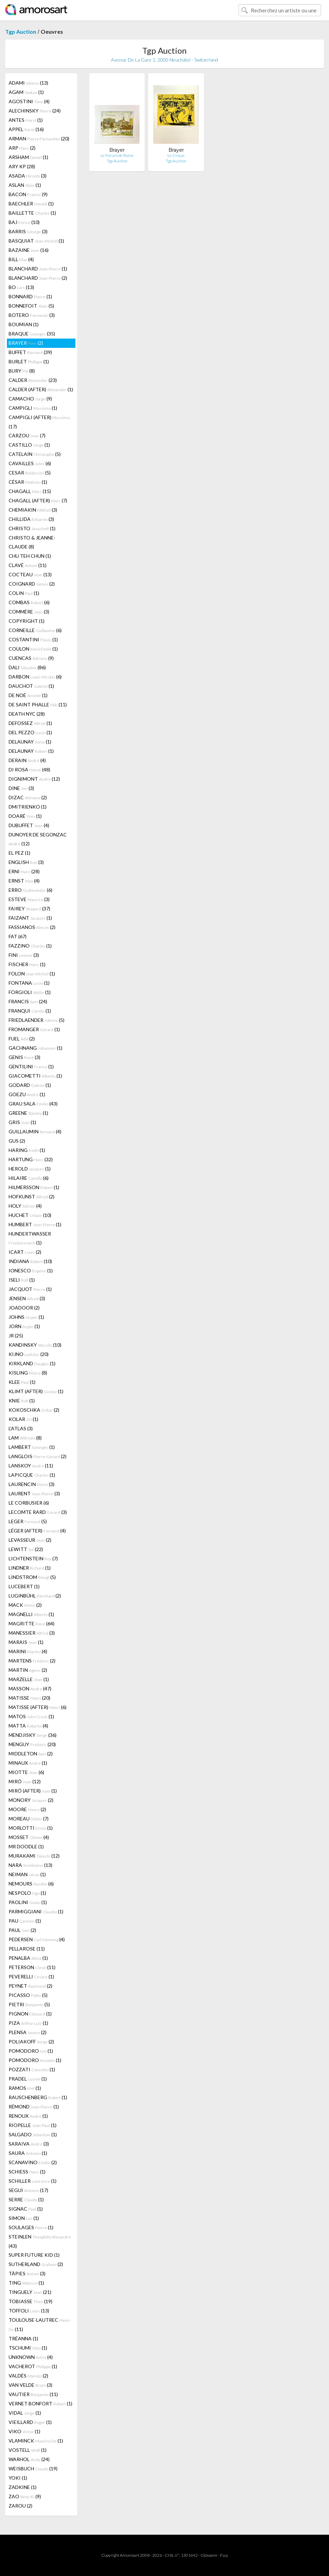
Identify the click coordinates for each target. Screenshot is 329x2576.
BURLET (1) (29, 361)
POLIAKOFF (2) (31, 2041)
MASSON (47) (30, 1688)
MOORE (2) (27, 1809)
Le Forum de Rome (117, 155)
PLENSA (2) (28, 2032)
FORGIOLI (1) (30, 992)
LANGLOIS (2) (37, 1456)
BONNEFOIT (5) (31, 306)
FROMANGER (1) (34, 1029)
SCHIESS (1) (27, 2171)
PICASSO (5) (28, 1995)
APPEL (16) (26, 129)
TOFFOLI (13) (29, 2310)
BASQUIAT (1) (36, 241)
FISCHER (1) (27, 964)
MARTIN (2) (28, 1670)
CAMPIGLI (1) (33, 408)
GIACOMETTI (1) (35, 1076)
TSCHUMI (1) (28, 2348)
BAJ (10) (24, 222)
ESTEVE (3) (29, 899)
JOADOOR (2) (24, 1308)
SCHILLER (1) (32, 2181)
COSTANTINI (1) (33, 639)
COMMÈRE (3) (29, 611)
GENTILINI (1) (31, 1066)
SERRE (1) (26, 2199)
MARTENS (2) (32, 1661)
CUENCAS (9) (31, 658)
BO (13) (21, 287)
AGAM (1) (26, 92)
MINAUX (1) (28, 1763)
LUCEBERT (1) (24, 1586)
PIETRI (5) (29, 2004)
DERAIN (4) (27, 760)
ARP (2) (22, 148)
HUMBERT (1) (35, 1224)
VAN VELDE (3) (30, 2385)
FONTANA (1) (29, 983)
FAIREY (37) (29, 908)
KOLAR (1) (23, 1419)
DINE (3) (21, 788)
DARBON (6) (35, 677)
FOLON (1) (32, 973)
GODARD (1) (30, 1085)
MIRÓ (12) (25, 1781)
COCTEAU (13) (30, 574)
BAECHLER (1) (31, 203)
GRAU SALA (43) (33, 1104)
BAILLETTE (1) (32, 213)
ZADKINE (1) (23, 2487)
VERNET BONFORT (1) (40, 2403)
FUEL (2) (22, 1038)
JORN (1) (24, 1326)
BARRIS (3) (28, 231)
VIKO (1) (24, 2431)
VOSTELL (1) (28, 2450)
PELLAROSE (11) (27, 1949)
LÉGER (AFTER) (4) (37, 1530)
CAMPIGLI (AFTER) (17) (39, 421)
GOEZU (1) (27, 1094)
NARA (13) (30, 1865)
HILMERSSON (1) (34, 1187)
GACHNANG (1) (35, 1048)
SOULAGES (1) (31, 2227)
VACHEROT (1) (33, 2366)
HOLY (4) (25, 1206)
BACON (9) (28, 194)
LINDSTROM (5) (32, 1577)
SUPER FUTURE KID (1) (34, 2255)
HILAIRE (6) (29, 1178)
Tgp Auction (20, 31)
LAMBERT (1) (32, 1447)
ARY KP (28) (22, 166)
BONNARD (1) (30, 296)
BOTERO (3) (32, 315)
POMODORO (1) (31, 2051)
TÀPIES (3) (27, 2273)
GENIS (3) (24, 1057)
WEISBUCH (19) (33, 2468)
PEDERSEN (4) (37, 1939)
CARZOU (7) (27, 435)
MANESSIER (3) (32, 1633)
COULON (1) (33, 649)
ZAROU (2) (20, 2506)
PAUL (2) (22, 1930)
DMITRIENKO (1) (28, 807)
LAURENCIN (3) (31, 1484)
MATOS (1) (31, 1716)
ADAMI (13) (28, 83)
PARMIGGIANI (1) (36, 1911)
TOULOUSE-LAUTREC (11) (39, 2324)
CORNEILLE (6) (35, 630)
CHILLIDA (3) (31, 519)
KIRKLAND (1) (32, 1363)
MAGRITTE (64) (31, 1623)
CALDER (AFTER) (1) (41, 389)
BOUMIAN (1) (24, 324)
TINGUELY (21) (30, 2292)
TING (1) (26, 2283)
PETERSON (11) (32, 1967)
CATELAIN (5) (35, 454)
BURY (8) (22, 371)
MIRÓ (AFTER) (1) (33, 1791)
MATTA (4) (28, 1726)
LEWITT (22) (26, 1549)
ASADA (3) (28, 176)
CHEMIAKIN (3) (33, 510)
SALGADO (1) (33, 2134)
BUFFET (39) (30, 352)
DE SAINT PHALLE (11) (38, 704)
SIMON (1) (24, 2218)
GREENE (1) (28, 1113)
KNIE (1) (22, 1400)
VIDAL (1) (25, 2413)
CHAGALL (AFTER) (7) (38, 500)
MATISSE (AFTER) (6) (37, 1707)
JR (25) (16, 1335)
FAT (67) (18, 936)
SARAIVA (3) (29, 2144)
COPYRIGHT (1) (26, 621)
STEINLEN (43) (40, 2241)
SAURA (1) (28, 2153)
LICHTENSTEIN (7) (33, 1558)
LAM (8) (25, 1438)
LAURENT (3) (34, 1493)
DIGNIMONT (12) (34, 779)
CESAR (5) (30, 472)
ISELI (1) (22, 1280)
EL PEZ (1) (19, 853)
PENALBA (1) (28, 1958)
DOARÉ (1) (25, 816)
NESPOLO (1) (27, 1893)
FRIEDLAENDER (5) (36, 1020)
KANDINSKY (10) (35, 1345)
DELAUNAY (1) (30, 742)
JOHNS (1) (26, 1317)
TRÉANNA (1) (23, 2338)
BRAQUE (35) (32, 333)
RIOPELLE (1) (32, 2125)
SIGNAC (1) (26, 2209)
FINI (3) (24, 955)
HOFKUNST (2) (31, 1196)
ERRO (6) (30, 890)
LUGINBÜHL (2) (35, 1596)
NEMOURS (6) (31, 1883)
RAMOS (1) (25, 2088)
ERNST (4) (24, 881)
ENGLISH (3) (26, 862)
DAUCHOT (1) (31, 686)
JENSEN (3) (27, 1298)
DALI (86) (27, 667)
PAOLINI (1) (28, 1902)
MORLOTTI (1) (31, 1828)
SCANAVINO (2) (33, 2162)
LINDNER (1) (30, 1568)
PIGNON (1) (30, 2014)
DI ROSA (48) (29, 769)
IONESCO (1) (31, 1270)
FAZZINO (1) (30, 946)
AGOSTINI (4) (29, 101)
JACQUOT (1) (30, 1289)
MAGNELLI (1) (31, 1614)
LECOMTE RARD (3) (38, 1512)
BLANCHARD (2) (38, 278)
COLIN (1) (24, 593)
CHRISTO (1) (32, 528)
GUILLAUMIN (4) (35, 1131)
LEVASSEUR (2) (30, 1540)
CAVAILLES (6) (30, 463)
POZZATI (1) (32, 2069)
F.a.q (224, 2555)
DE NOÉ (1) (28, 695)
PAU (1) (25, 1921)
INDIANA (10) (30, 1261)
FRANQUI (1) (30, 1011)
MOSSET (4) (29, 1837)
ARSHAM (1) (28, 157)
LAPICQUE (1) (32, 1475)
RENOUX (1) (28, 2116)
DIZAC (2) (28, 797)
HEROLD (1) (30, 1169)
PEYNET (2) (30, 1986)
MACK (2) (25, 1605)
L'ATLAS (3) (21, 1428)
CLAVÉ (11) (28, 565)
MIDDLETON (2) (31, 1753)
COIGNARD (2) (32, 584)
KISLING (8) (28, 1373)
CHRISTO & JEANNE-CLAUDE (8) (32, 542)
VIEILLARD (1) (30, 2422)
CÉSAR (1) (28, 482)
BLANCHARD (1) (38, 268)
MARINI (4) (28, 1651)
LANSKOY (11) (31, 1465)
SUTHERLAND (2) (36, 2264)
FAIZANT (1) (30, 918)
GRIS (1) (22, 1122)
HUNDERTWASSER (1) (30, 1238)
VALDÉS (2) (28, 2376)
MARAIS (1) (26, 1642)
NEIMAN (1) (27, 1874)
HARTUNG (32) (31, 1159)
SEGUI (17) (28, 2190)
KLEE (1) (22, 1382)
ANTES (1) (26, 120)
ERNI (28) (24, 871)
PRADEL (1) (28, 2079)
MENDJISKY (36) (32, 1735)
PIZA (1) (28, 2023)
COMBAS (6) (29, 602)
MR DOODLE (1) (26, 1846)
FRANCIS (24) (28, 1001)
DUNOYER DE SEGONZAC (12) (38, 839)
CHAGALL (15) (30, 491)
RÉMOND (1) (34, 2106)
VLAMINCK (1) (36, 2441)
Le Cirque (176, 155)
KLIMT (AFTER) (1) (36, 1391)
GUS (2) (17, 1141)
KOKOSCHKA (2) (34, 1410)
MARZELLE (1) (29, 1679)
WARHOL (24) (29, 2459)
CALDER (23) (33, 380)
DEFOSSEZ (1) (30, 723)
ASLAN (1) (25, 185)
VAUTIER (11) (33, 2394)
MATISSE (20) (29, 1698)
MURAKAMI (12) (34, 1856)
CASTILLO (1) (29, 445)
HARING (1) (27, 1150)
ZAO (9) (25, 2496)
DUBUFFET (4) (29, 825)
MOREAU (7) (29, 1818)
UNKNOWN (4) (31, 2357)
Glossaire (209, 2555)
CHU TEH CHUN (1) (30, 556)
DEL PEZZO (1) (30, 732)
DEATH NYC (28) (27, 714)
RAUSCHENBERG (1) (38, 2097)
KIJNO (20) (29, 1354)
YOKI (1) (18, 2478)
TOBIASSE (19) (30, 2301)
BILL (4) (21, 259)
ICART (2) (25, 1252)
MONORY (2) (31, 1800)
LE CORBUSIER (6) (29, 1503)
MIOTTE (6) (26, 1772)
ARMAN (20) (39, 138)
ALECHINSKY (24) (35, 111)
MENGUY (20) (32, 1744)
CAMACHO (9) (30, 399)
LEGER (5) (28, 1521)
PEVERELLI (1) (31, 1976)
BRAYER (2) (26, 343)
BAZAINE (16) (29, 250)
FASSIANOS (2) (32, 927)
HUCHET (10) (30, 1215)
